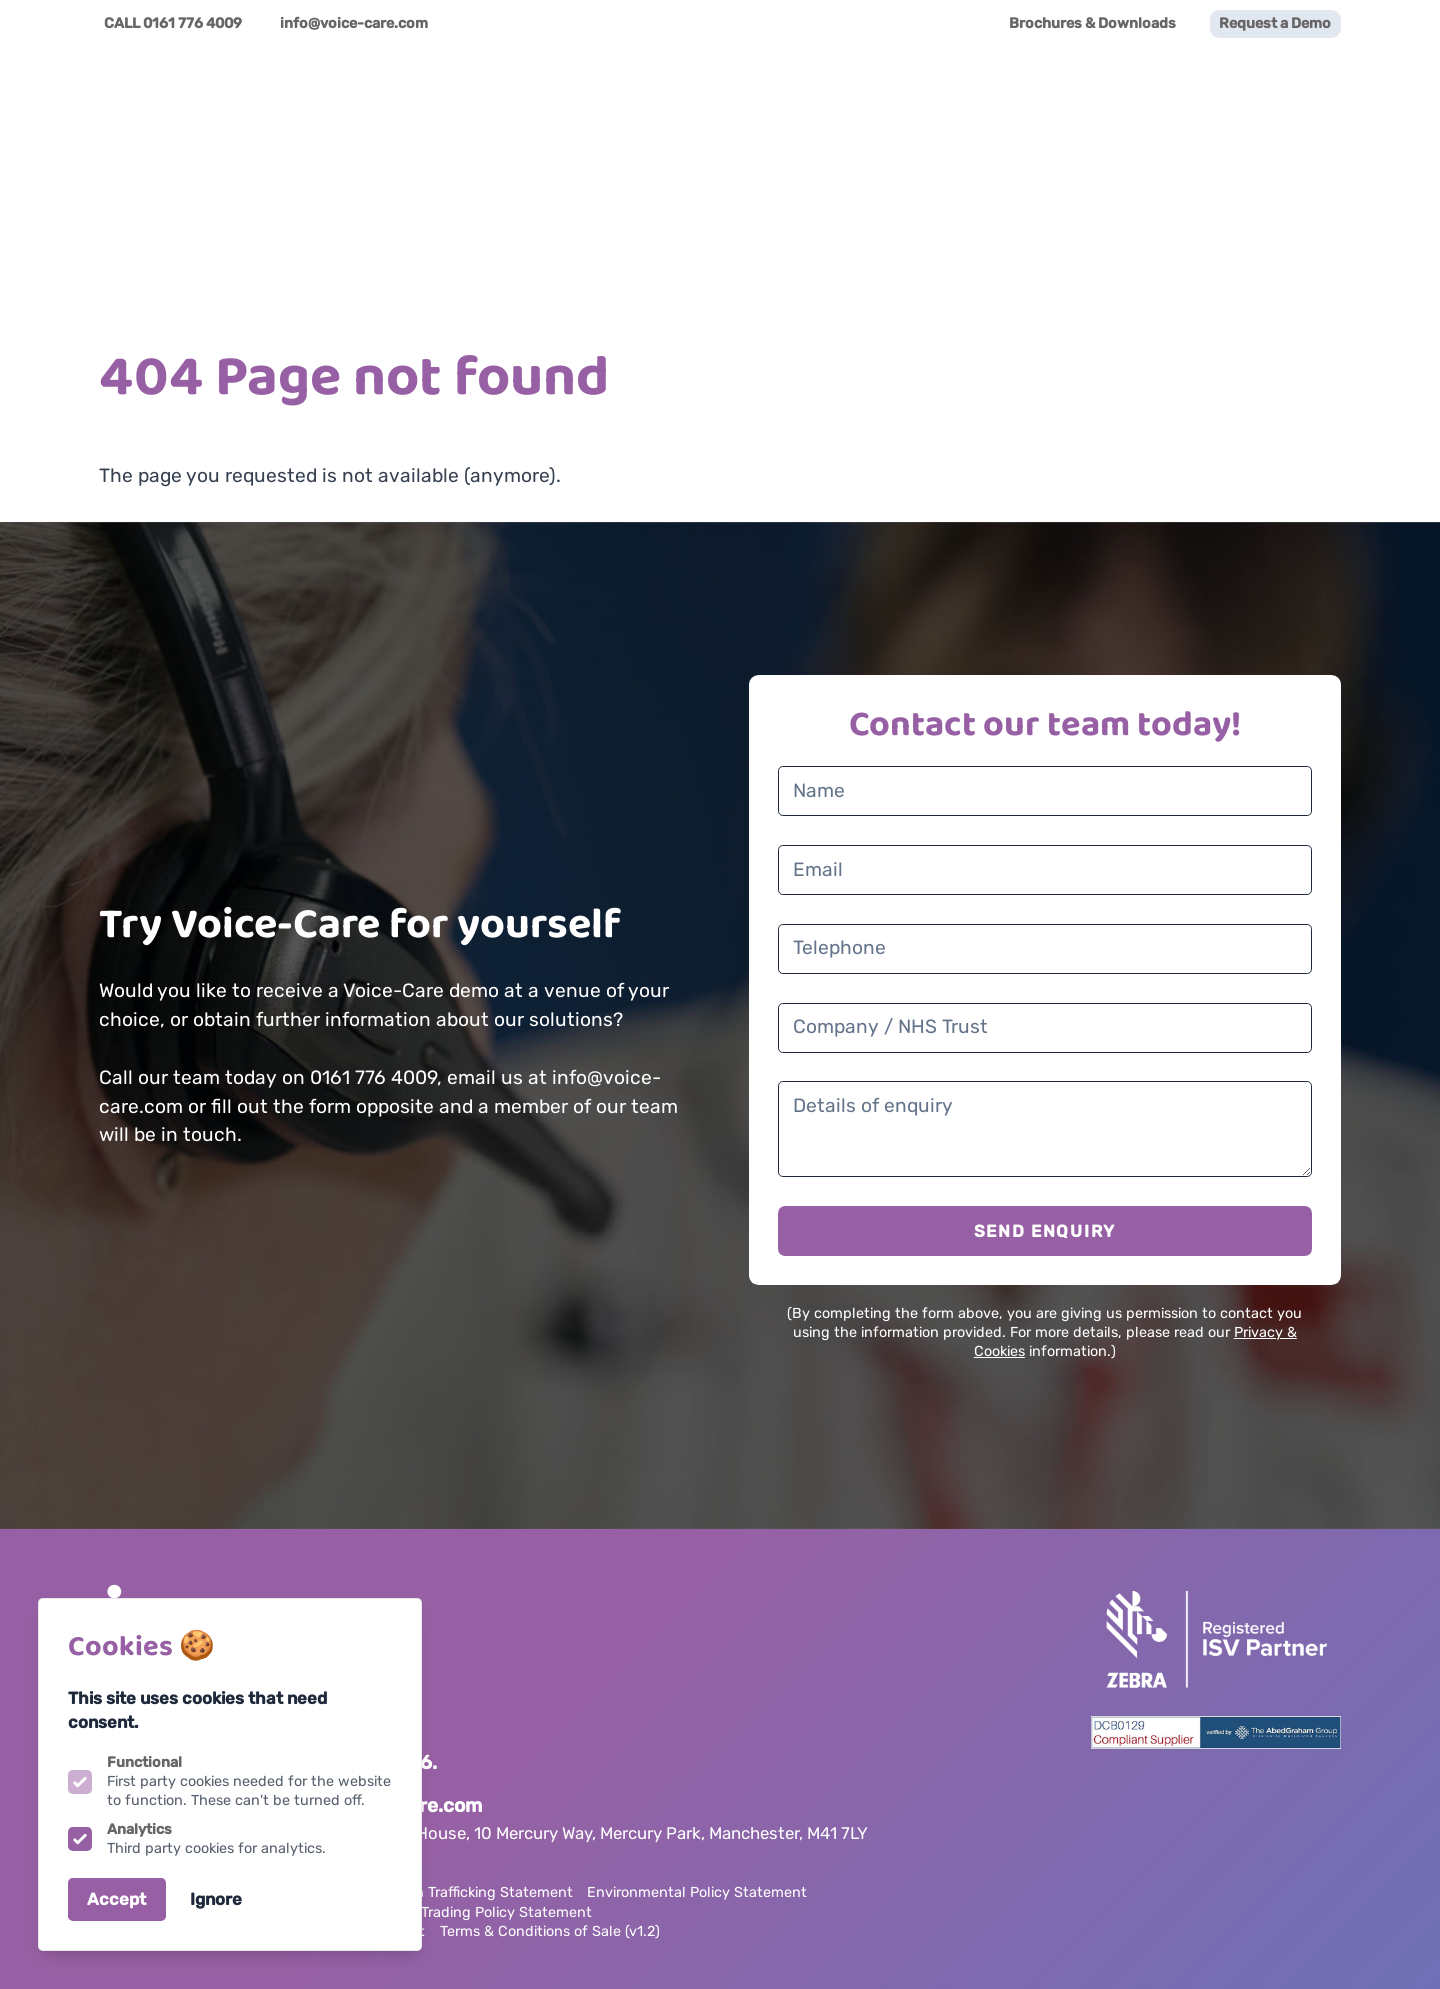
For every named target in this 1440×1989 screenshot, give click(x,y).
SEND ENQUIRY (1045, 1231)
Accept (116, 1899)
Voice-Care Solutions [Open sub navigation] (710, 100)
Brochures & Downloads (1092, 23)
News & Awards (1189, 100)
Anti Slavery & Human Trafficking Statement (424, 1892)
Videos (1309, 100)
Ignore (216, 1899)
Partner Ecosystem (902, 100)
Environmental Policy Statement (697, 1892)
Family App (1052, 100)
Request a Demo (1275, 23)
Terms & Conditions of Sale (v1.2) (550, 1931)
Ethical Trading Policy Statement (481, 1912)
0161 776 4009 (192, 23)
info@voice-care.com (354, 23)
